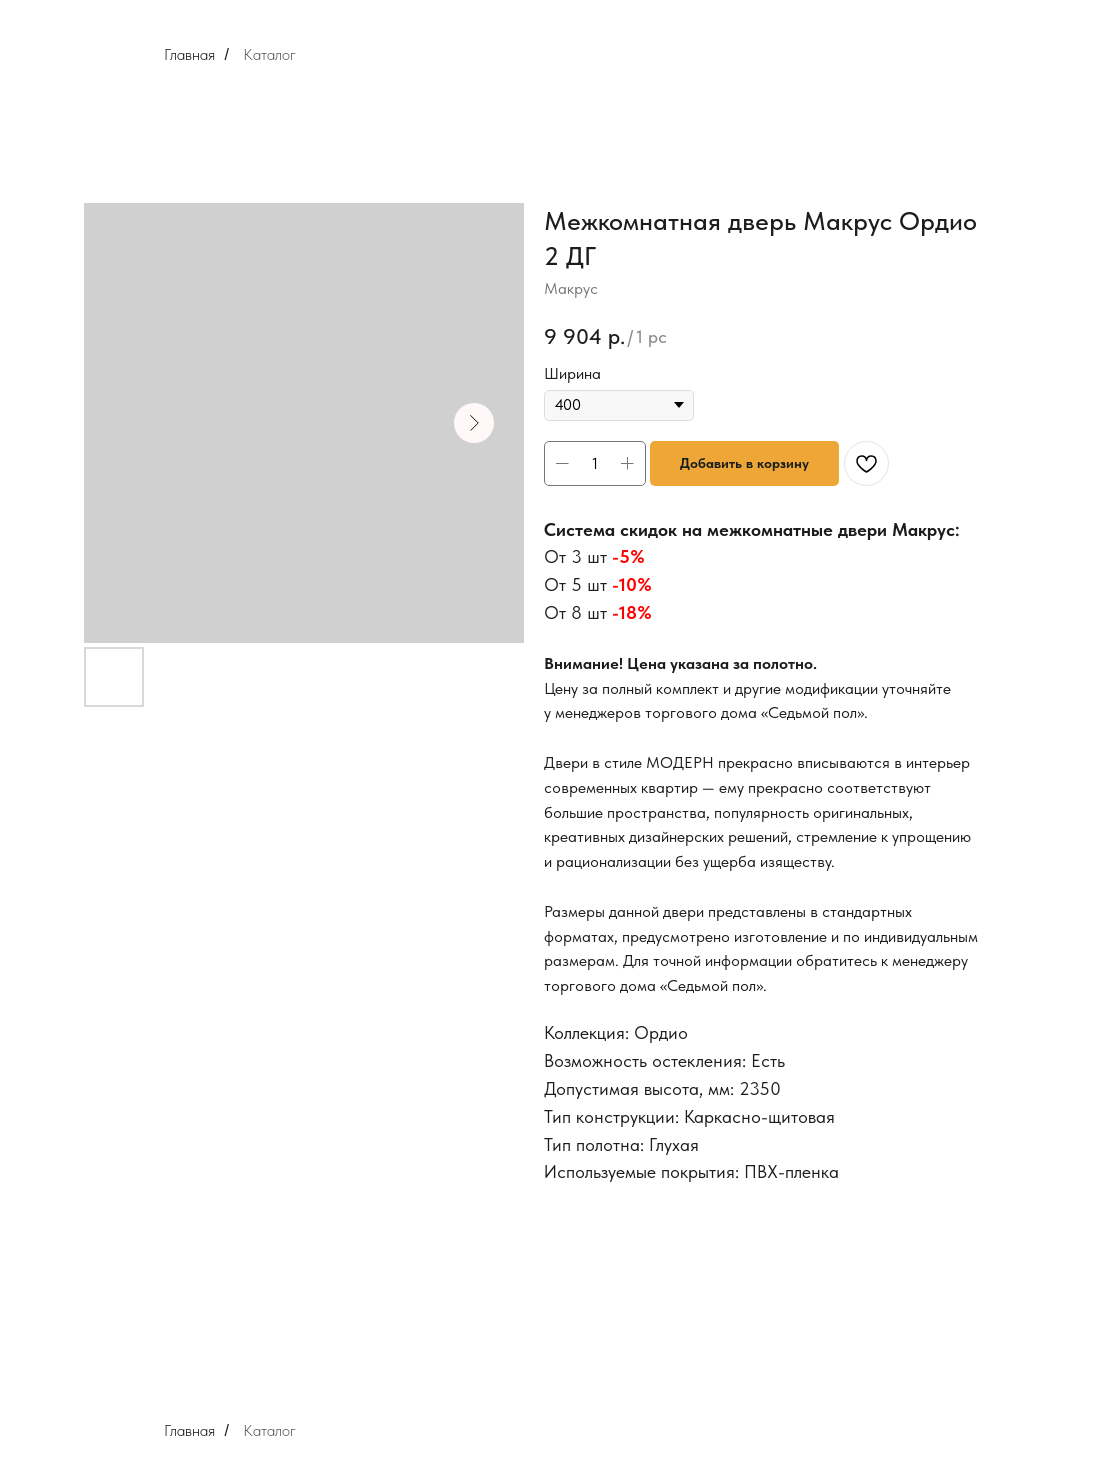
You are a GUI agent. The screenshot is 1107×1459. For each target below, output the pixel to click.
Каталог (269, 54)
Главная (189, 54)
